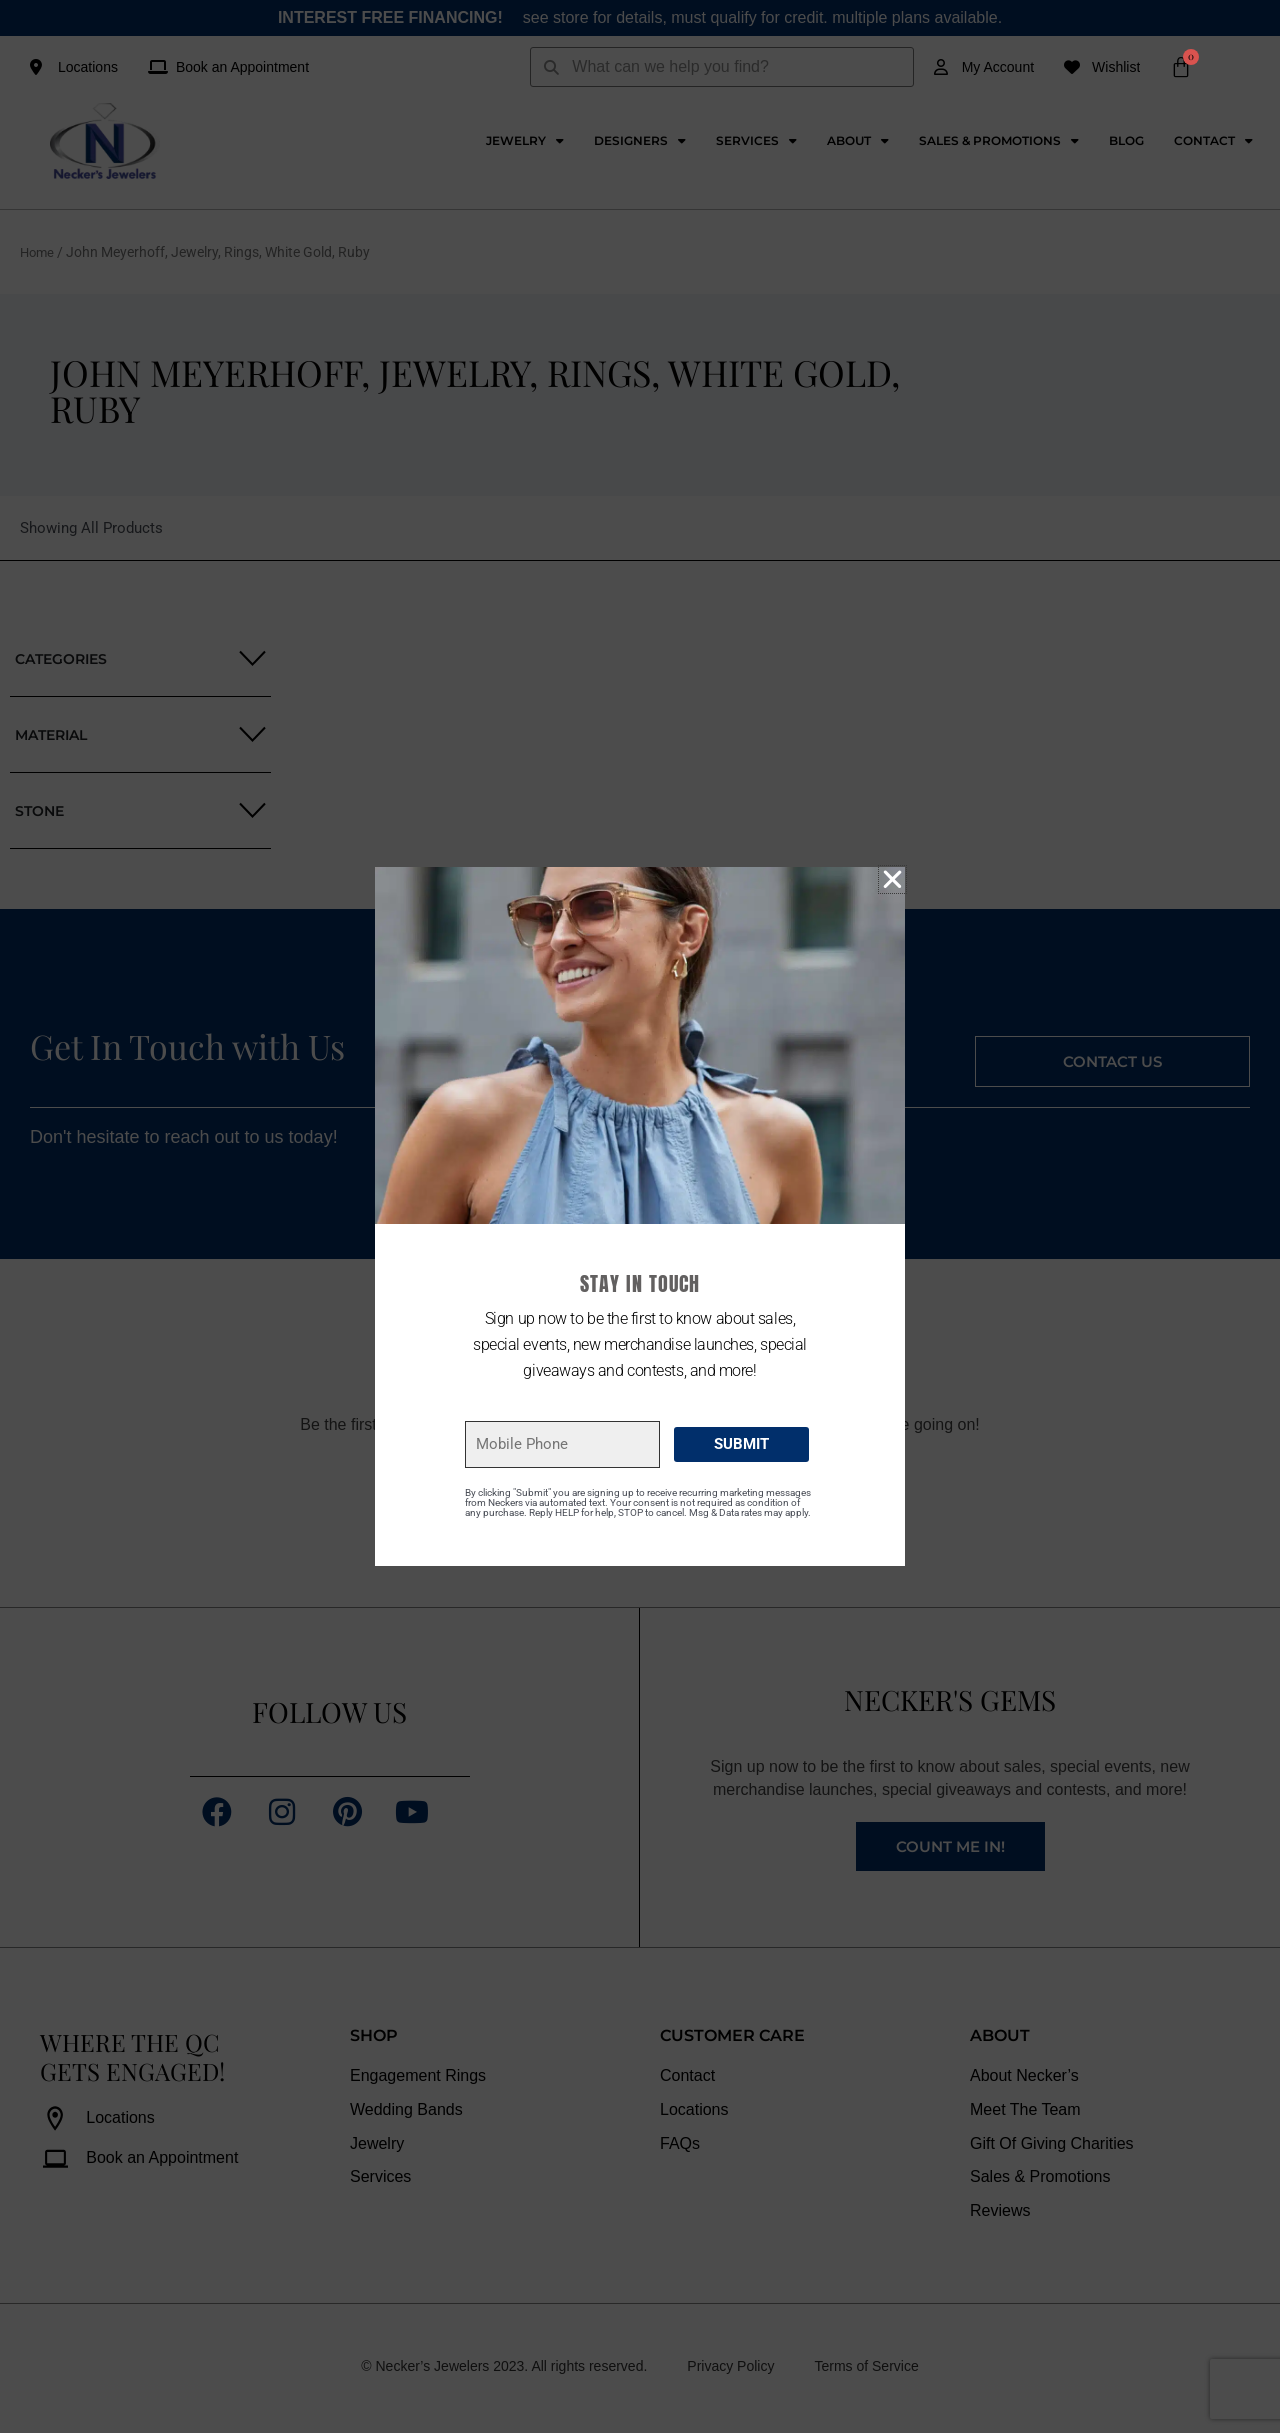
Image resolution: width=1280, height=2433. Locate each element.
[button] (892, 879)
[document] (640, 1216)
